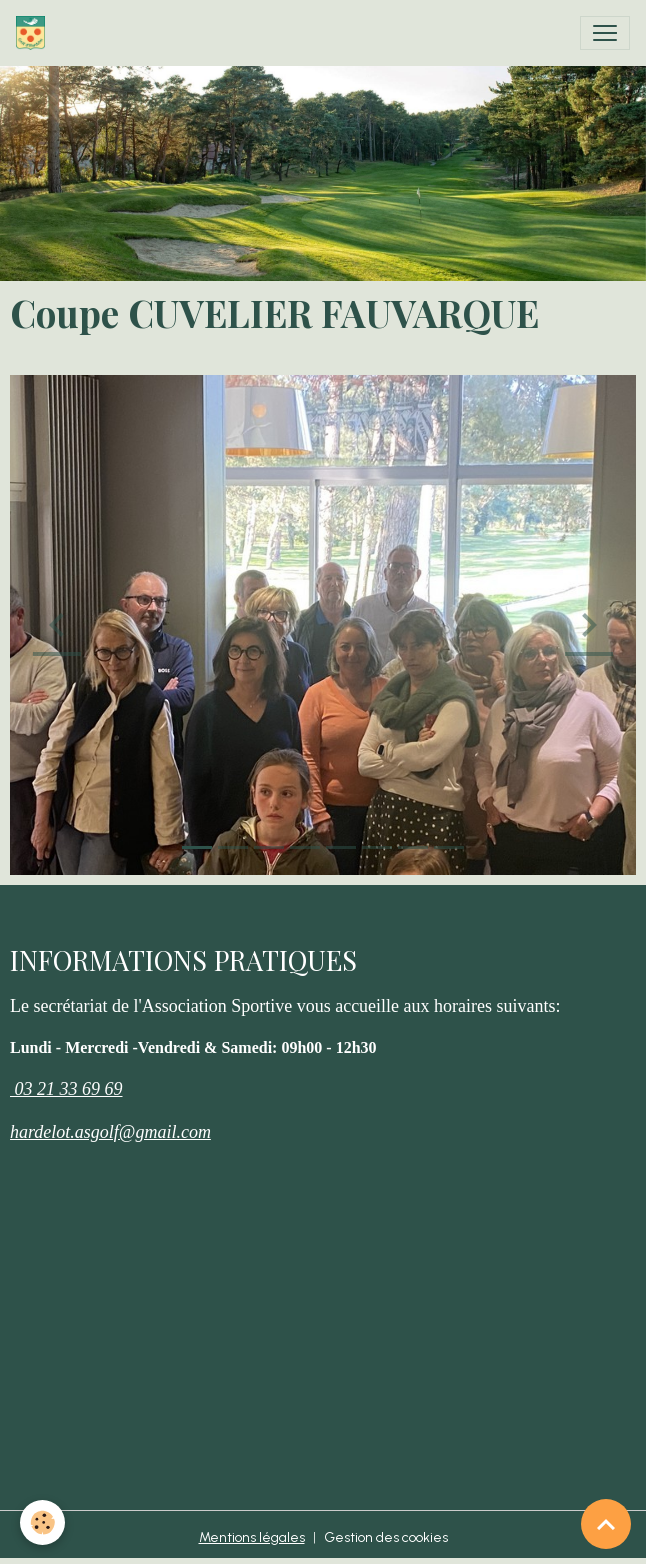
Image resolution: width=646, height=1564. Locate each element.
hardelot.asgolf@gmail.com (110, 1132)
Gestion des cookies (386, 1537)
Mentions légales (252, 1537)
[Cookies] (42, 1522)
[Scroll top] (606, 1524)
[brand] (34, 33)
